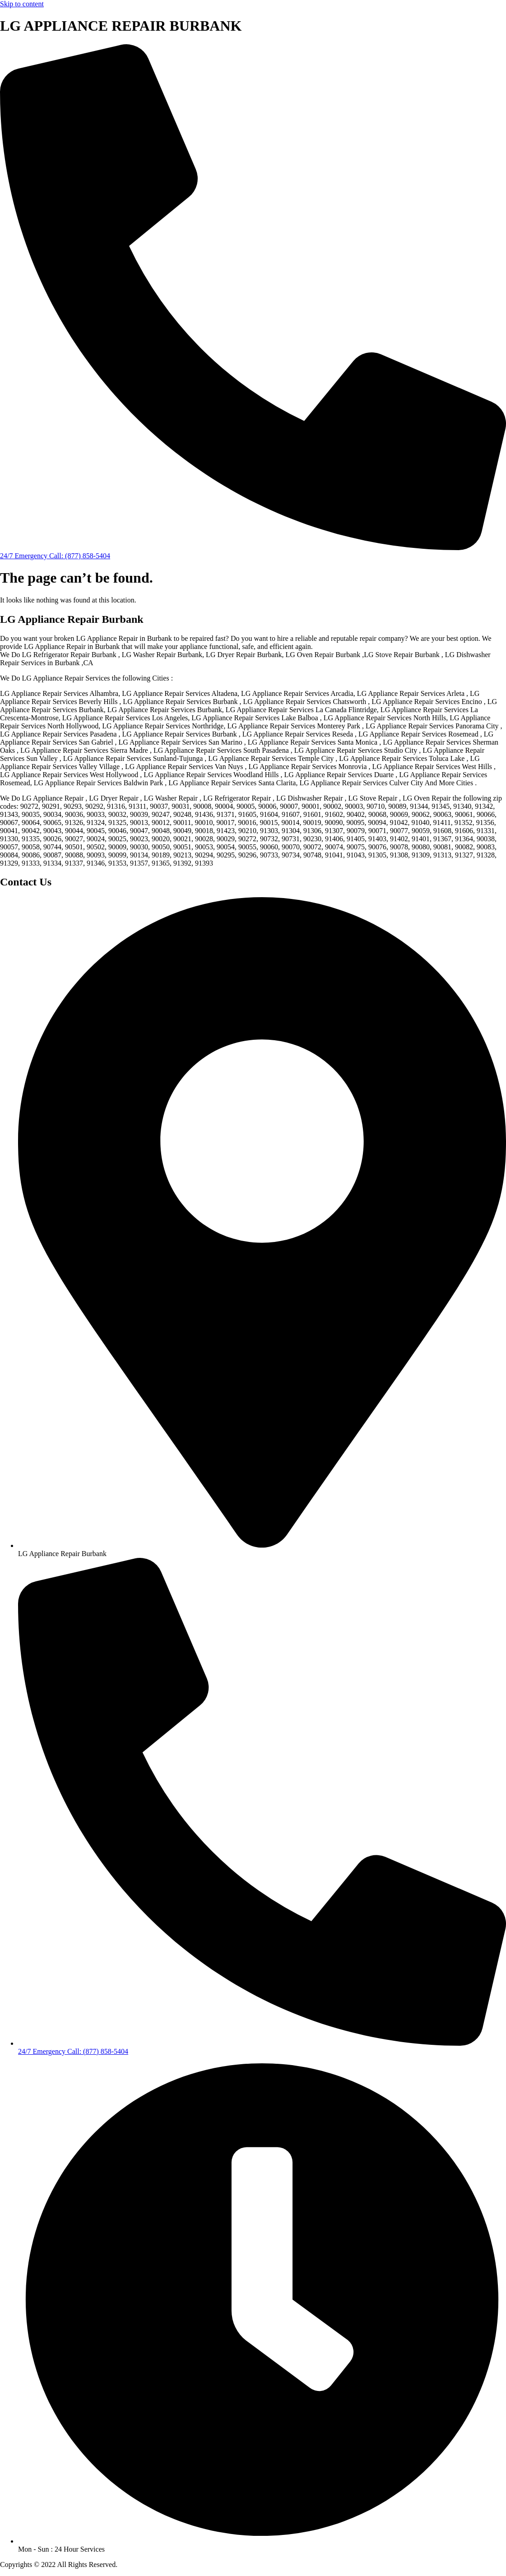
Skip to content (22, 4)
